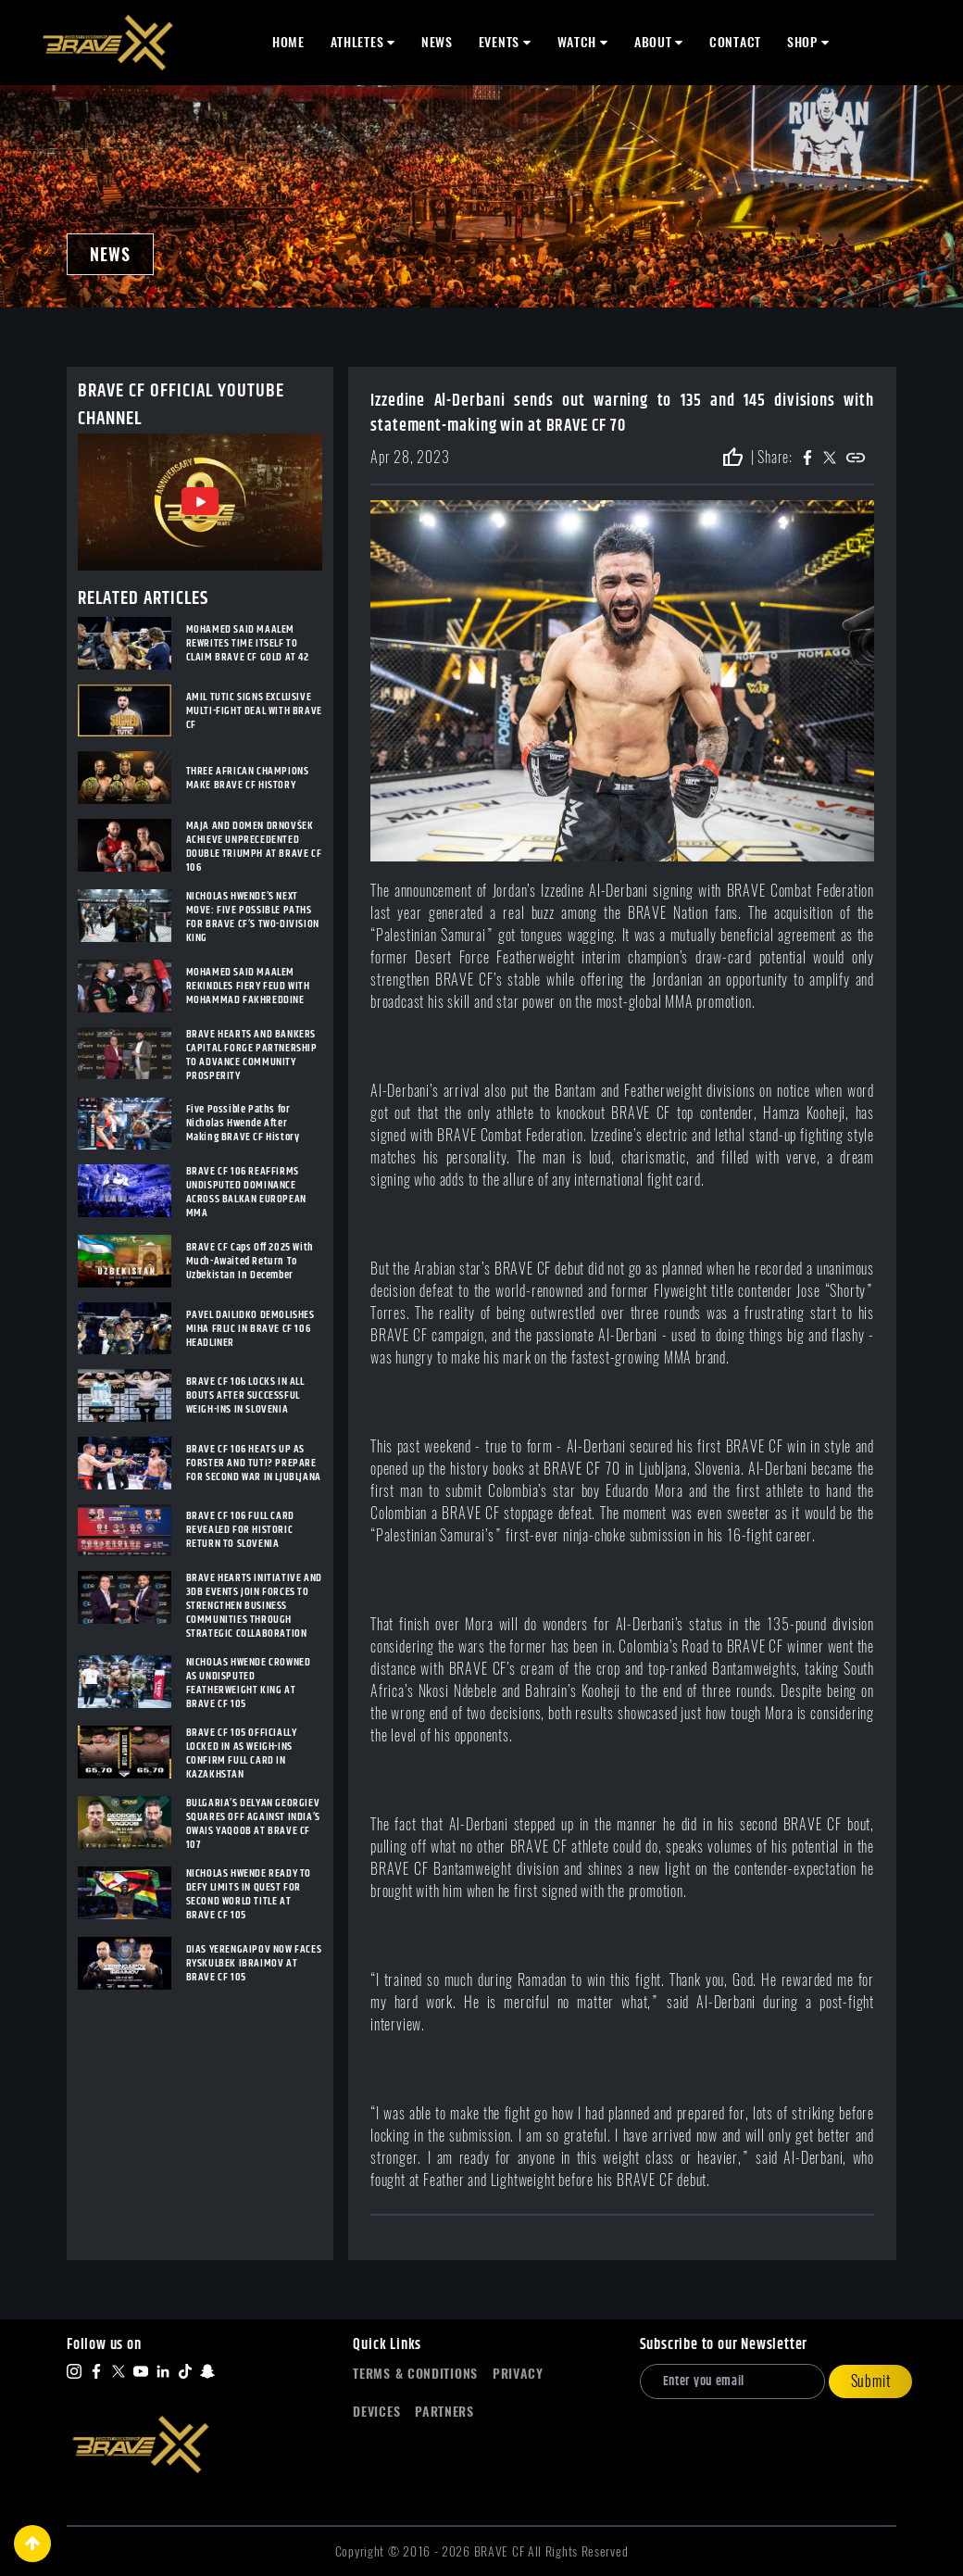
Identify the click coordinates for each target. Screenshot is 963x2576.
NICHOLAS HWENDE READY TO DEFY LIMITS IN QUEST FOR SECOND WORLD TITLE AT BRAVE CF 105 (248, 1894)
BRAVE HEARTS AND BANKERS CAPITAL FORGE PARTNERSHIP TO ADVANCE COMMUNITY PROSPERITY (252, 1055)
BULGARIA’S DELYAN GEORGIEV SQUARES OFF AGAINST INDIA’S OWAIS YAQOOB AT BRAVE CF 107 (253, 1824)
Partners (444, 2411)
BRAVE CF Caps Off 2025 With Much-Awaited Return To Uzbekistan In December (250, 1261)
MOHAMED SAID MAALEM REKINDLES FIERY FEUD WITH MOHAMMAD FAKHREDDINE (248, 986)
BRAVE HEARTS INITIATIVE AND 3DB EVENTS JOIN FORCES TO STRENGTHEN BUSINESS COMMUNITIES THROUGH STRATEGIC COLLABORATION (254, 1605)
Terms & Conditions (415, 2373)
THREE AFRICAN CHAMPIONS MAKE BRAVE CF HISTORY (247, 778)
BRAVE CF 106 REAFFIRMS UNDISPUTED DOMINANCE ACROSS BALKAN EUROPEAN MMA (246, 1192)
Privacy (518, 2373)
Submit (871, 2381)
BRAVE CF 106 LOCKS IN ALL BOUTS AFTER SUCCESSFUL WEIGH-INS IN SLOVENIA (245, 1395)
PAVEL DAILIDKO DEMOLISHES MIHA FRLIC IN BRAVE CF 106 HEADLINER (250, 1329)
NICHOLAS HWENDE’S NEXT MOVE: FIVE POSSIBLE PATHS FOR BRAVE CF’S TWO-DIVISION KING (252, 917)
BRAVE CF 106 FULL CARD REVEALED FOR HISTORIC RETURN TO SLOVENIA (240, 1530)
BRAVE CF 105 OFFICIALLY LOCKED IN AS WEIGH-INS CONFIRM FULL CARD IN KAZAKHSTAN (241, 1753)
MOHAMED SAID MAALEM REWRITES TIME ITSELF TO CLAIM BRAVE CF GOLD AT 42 (247, 643)
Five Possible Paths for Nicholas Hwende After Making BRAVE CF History (243, 1123)
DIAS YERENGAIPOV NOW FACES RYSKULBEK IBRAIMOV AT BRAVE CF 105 (254, 1963)
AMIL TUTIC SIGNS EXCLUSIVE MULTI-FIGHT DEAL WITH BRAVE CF (254, 711)
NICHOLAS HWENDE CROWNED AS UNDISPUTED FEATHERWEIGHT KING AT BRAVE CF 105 (248, 1683)
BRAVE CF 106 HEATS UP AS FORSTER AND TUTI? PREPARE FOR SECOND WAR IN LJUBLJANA (253, 1463)
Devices (376, 2411)
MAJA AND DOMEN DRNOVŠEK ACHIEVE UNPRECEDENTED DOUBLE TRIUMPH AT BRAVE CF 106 (254, 846)
